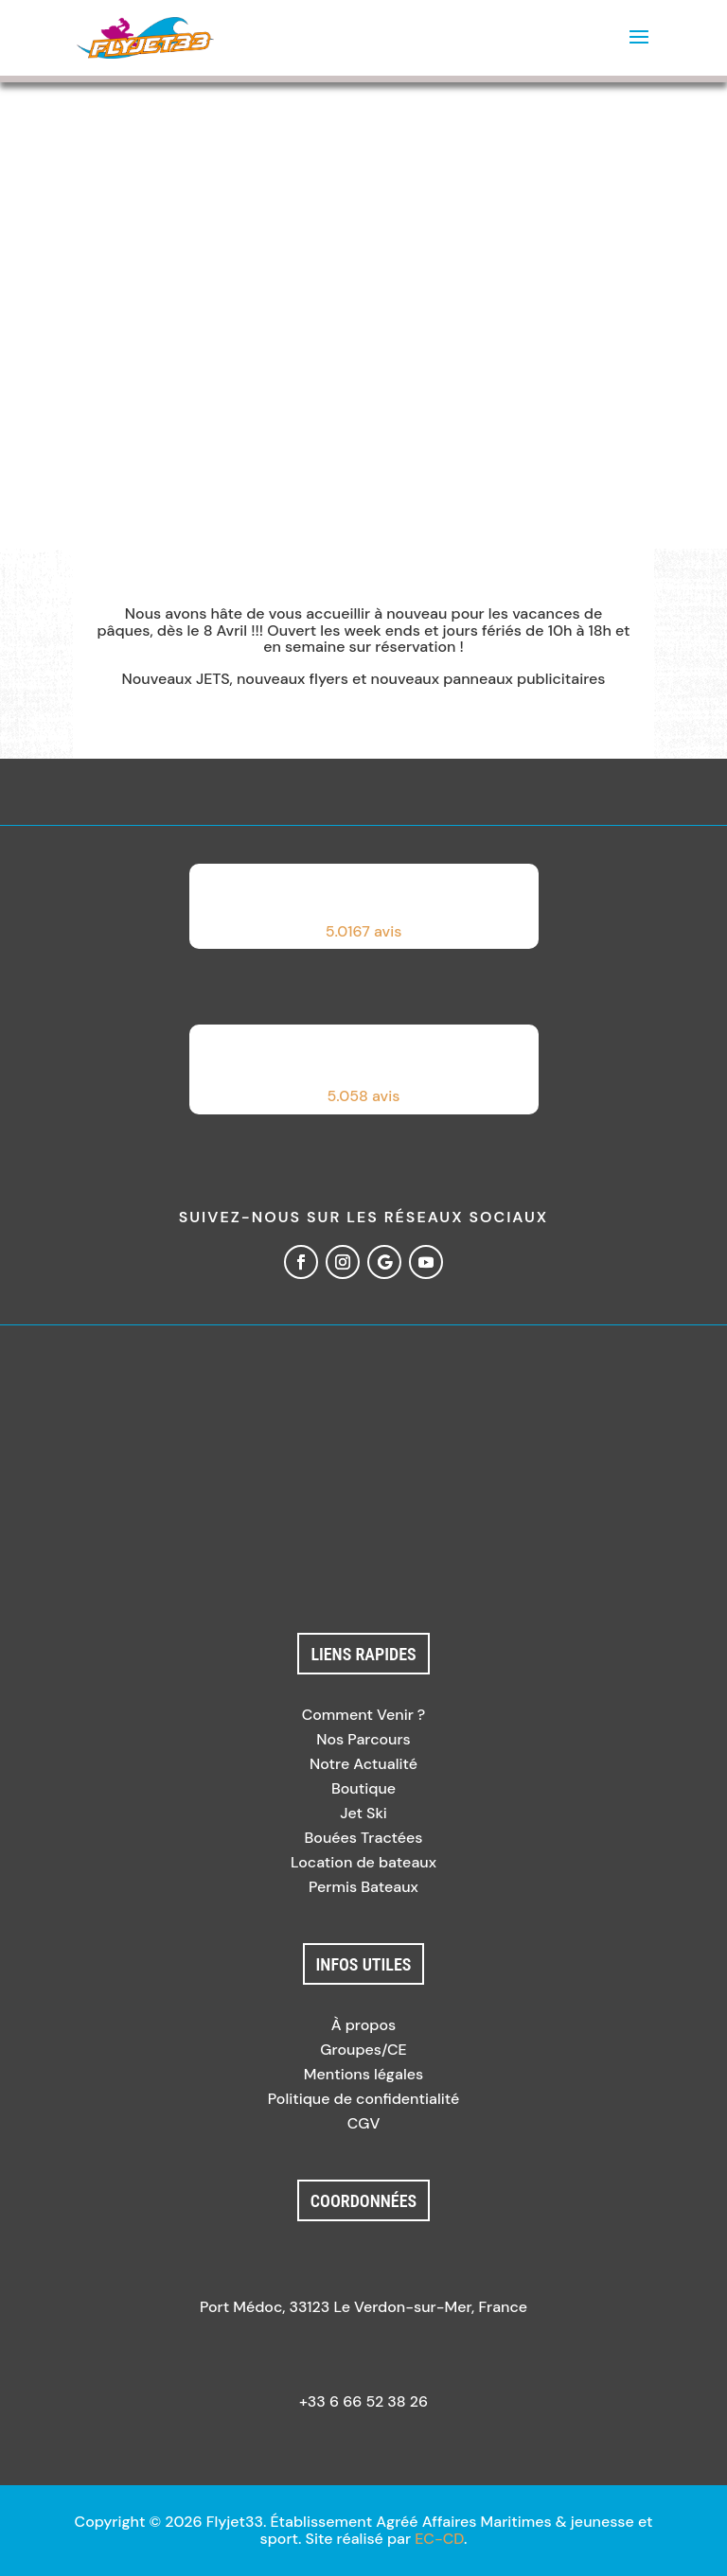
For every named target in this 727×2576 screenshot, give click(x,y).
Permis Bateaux (363, 1887)
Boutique (363, 1788)
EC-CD (439, 2539)
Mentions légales (363, 2074)
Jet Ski (363, 1813)
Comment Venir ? (364, 1715)
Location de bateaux (363, 1862)
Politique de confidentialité (363, 2099)
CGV (364, 2123)
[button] (364, 906)
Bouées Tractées (363, 1838)
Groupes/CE (363, 2049)
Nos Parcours (363, 1739)
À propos (363, 2025)
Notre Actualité (363, 1764)
